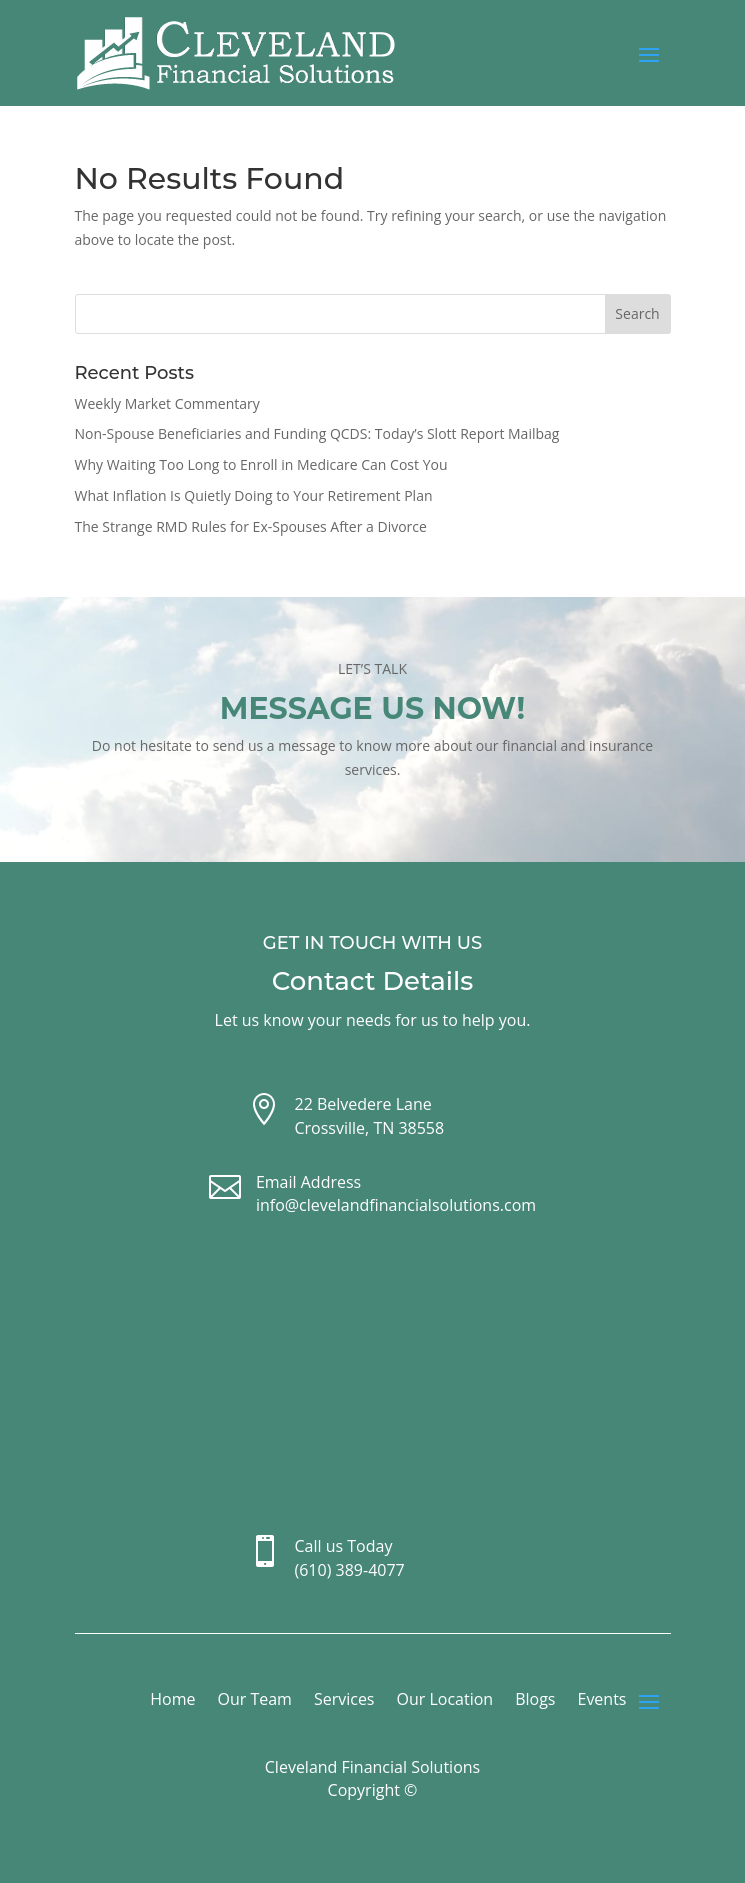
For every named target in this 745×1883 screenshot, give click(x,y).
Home (172, 1701)
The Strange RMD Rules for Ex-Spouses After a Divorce (251, 526)
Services (344, 1701)
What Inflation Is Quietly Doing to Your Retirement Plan (254, 495)
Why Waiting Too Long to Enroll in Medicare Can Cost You (261, 464)
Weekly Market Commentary (167, 403)
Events (601, 1701)
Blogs (535, 1701)
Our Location (445, 1701)
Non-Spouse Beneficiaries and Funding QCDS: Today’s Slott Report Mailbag (317, 433)
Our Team (254, 1701)
